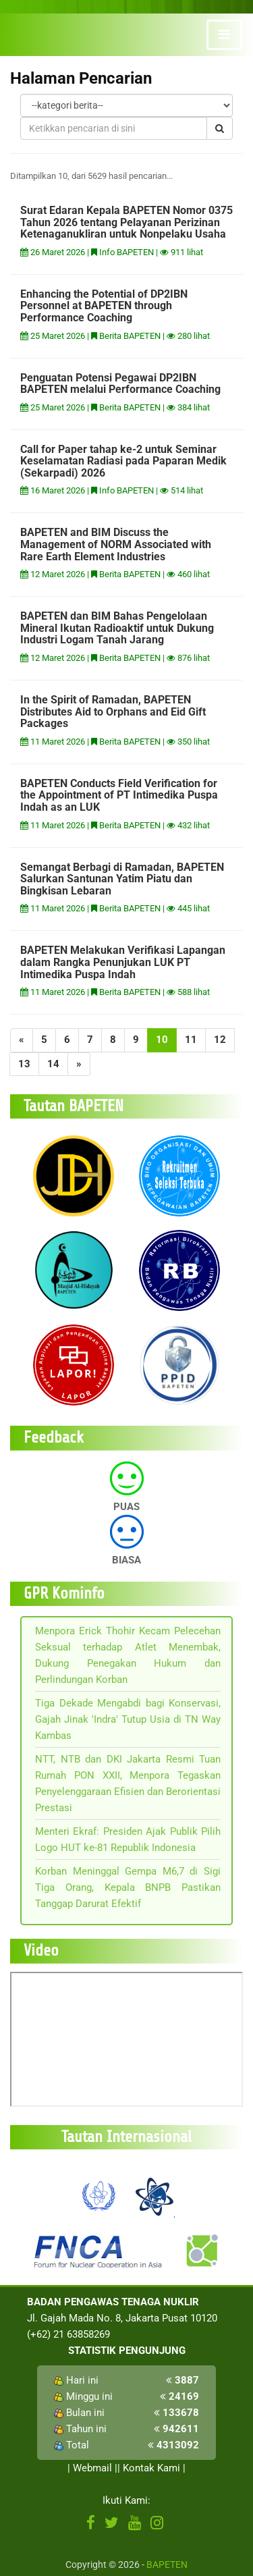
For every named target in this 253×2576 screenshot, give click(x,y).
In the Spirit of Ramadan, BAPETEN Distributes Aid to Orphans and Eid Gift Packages (113, 711)
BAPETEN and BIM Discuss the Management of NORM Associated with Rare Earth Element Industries (115, 544)
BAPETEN (167, 2564)
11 (191, 1040)
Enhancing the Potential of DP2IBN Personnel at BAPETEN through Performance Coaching (104, 306)
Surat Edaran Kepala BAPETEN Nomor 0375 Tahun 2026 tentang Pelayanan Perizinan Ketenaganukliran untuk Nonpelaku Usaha (126, 222)
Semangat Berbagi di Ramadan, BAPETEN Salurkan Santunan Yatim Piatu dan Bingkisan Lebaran (122, 879)
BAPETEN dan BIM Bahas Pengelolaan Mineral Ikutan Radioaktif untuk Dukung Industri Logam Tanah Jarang (117, 628)
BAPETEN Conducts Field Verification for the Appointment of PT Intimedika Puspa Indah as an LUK (119, 795)
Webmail (92, 2468)
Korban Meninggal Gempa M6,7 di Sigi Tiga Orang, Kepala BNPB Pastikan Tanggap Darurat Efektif (128, 1887)
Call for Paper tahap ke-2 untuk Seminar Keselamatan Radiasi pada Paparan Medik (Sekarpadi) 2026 (123, 461)
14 (53, 1064)
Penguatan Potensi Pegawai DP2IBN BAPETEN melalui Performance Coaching (120, 383)
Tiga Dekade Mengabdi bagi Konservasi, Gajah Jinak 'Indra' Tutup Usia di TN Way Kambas (128, 1719)
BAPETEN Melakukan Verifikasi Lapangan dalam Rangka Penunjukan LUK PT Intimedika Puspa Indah (122, 962)
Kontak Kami (151, 2468)
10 (162, 1040)
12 (220, 1040)
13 (24, 1064)
